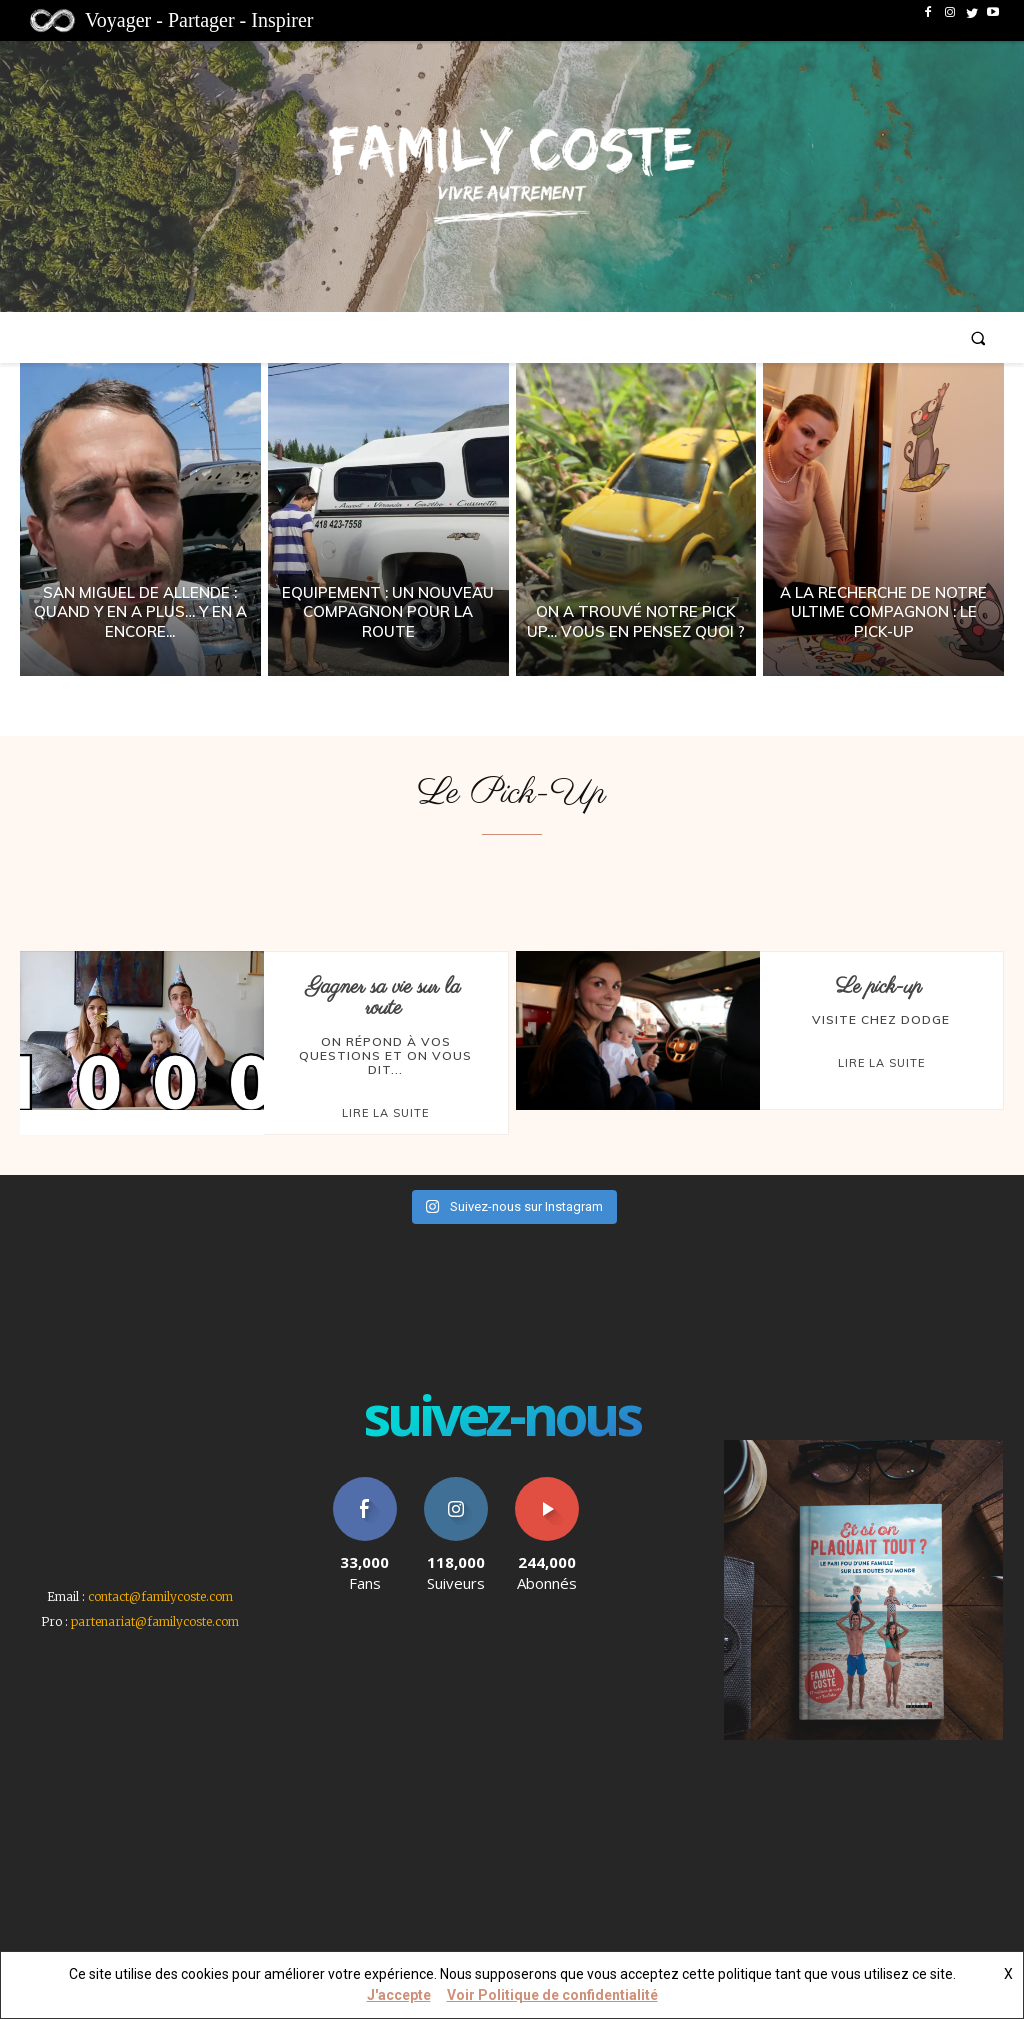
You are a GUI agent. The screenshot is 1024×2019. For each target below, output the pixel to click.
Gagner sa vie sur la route (383, 997)
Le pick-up (879, 987)
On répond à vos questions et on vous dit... (385, 1055)
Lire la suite (385, 1112)
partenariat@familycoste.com (155, 1620)
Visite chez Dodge (881, 1019)
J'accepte (399, 1995)
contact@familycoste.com (160, 1595)
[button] (978, 337)
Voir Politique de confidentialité (552, 1995)
